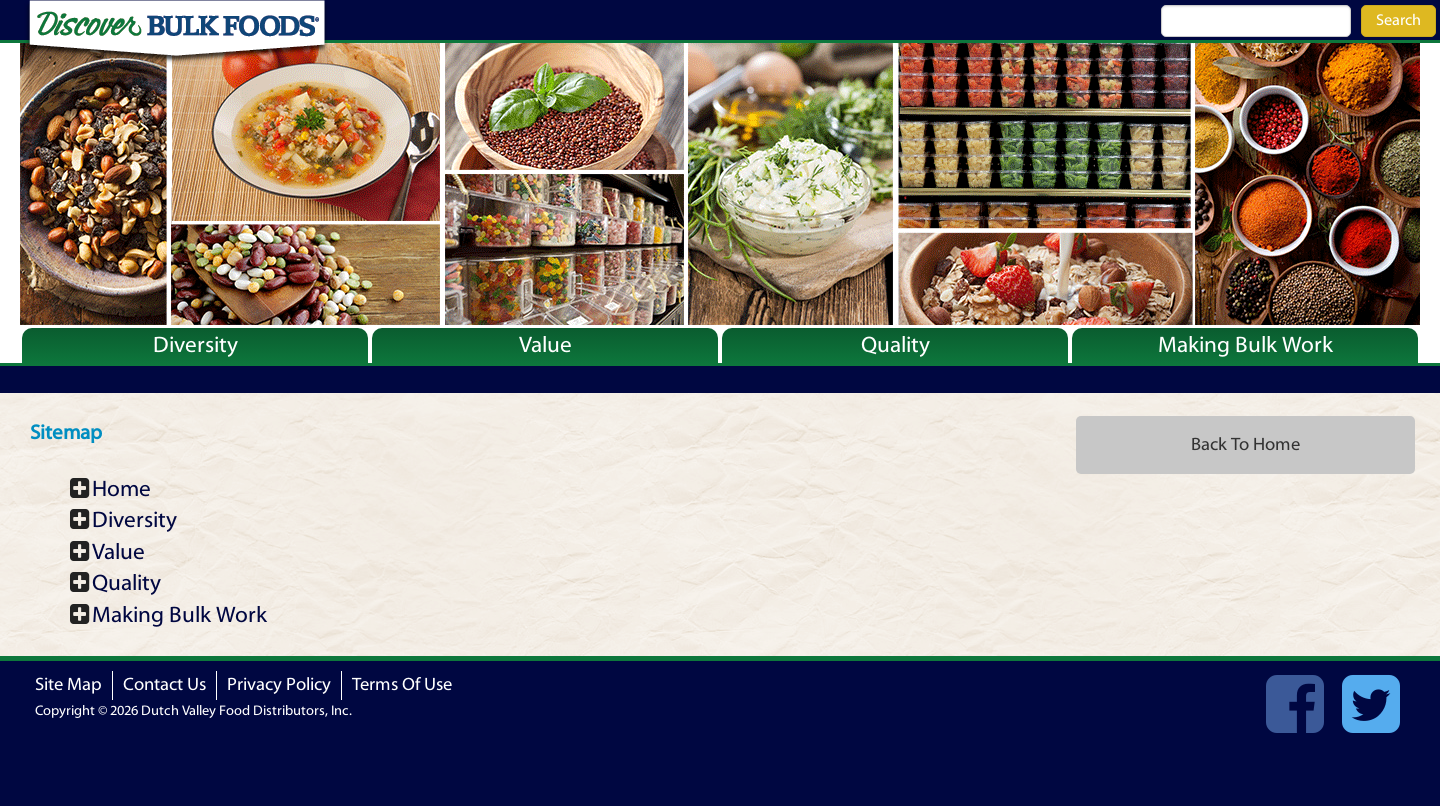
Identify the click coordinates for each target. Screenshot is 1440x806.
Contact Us (164, 684)
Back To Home (1245, 444)
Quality (895, 345)
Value (545, 345)
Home (121, 489)
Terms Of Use (402, 684)
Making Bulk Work (1245, 345)
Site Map (68, 684)
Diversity (195, 345)
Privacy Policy (279, 684)
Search (1398, 20)
